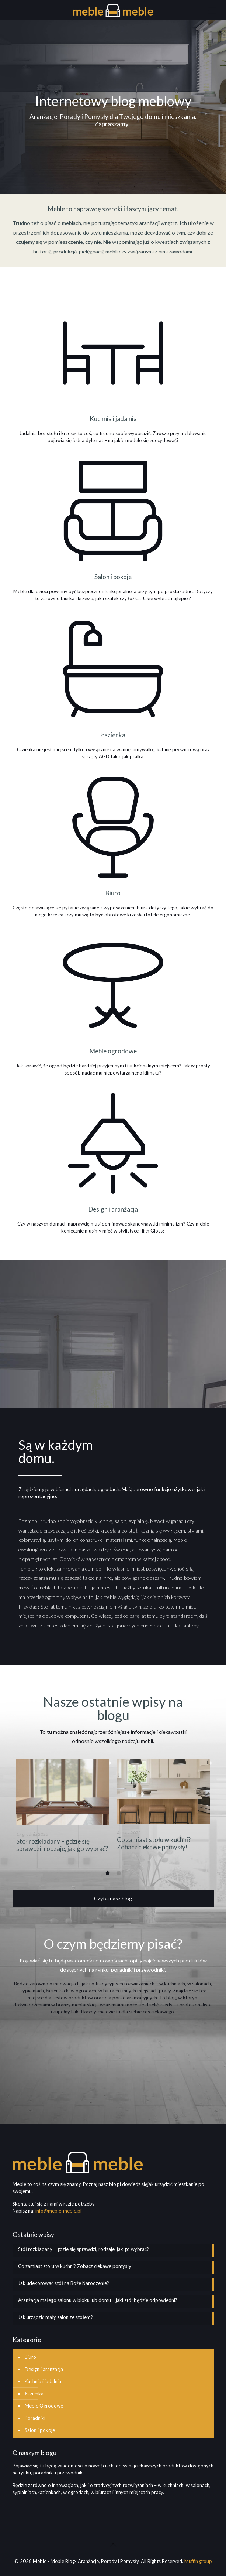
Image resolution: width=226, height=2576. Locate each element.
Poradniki (35, 2418)
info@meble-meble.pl (58, 2211)
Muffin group (198, 2561)
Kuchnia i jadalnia (43, 2381)
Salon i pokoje (40, 2430)
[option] (63, 1811)
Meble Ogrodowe (44, 2406)
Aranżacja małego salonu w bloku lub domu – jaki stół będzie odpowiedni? (97, 2300)
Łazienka (34, 2393)
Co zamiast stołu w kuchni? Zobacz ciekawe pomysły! (154, 1843)
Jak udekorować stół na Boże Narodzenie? (63, 2283)
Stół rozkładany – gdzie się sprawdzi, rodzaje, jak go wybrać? (62, 1844)
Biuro (30, 2357)
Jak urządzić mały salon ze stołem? (55, 2317)
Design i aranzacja (44, 2369)
